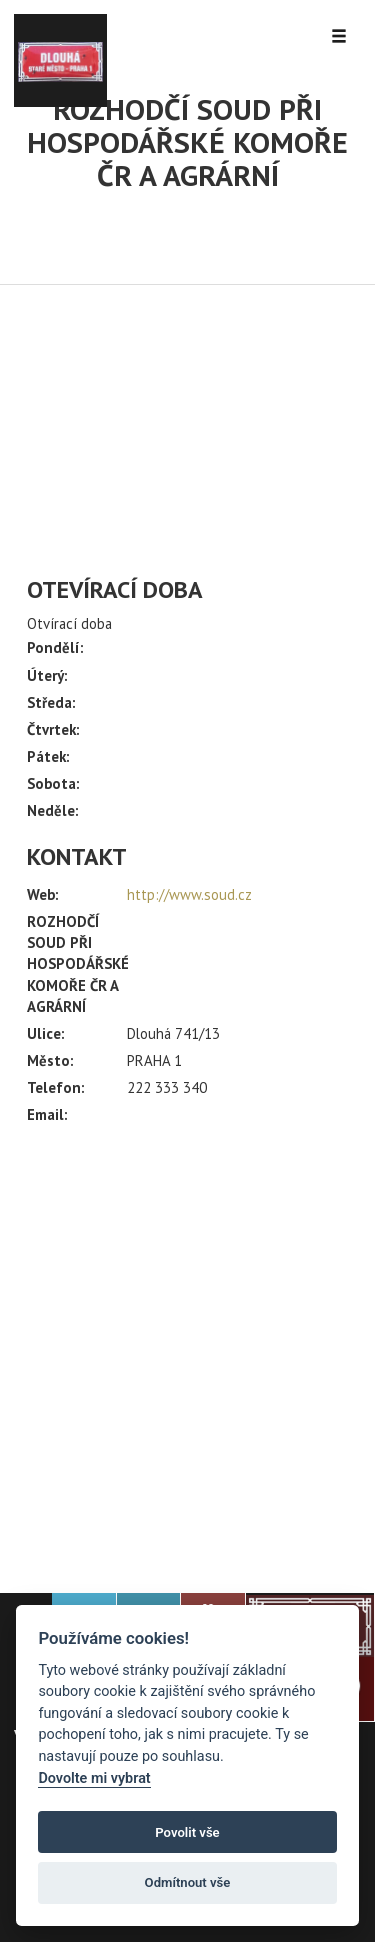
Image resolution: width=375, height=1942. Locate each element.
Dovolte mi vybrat (94, 1778)
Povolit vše (187, 1832)
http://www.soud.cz (189, 894)
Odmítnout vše (188, 1882)
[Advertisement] (187, 1350)
